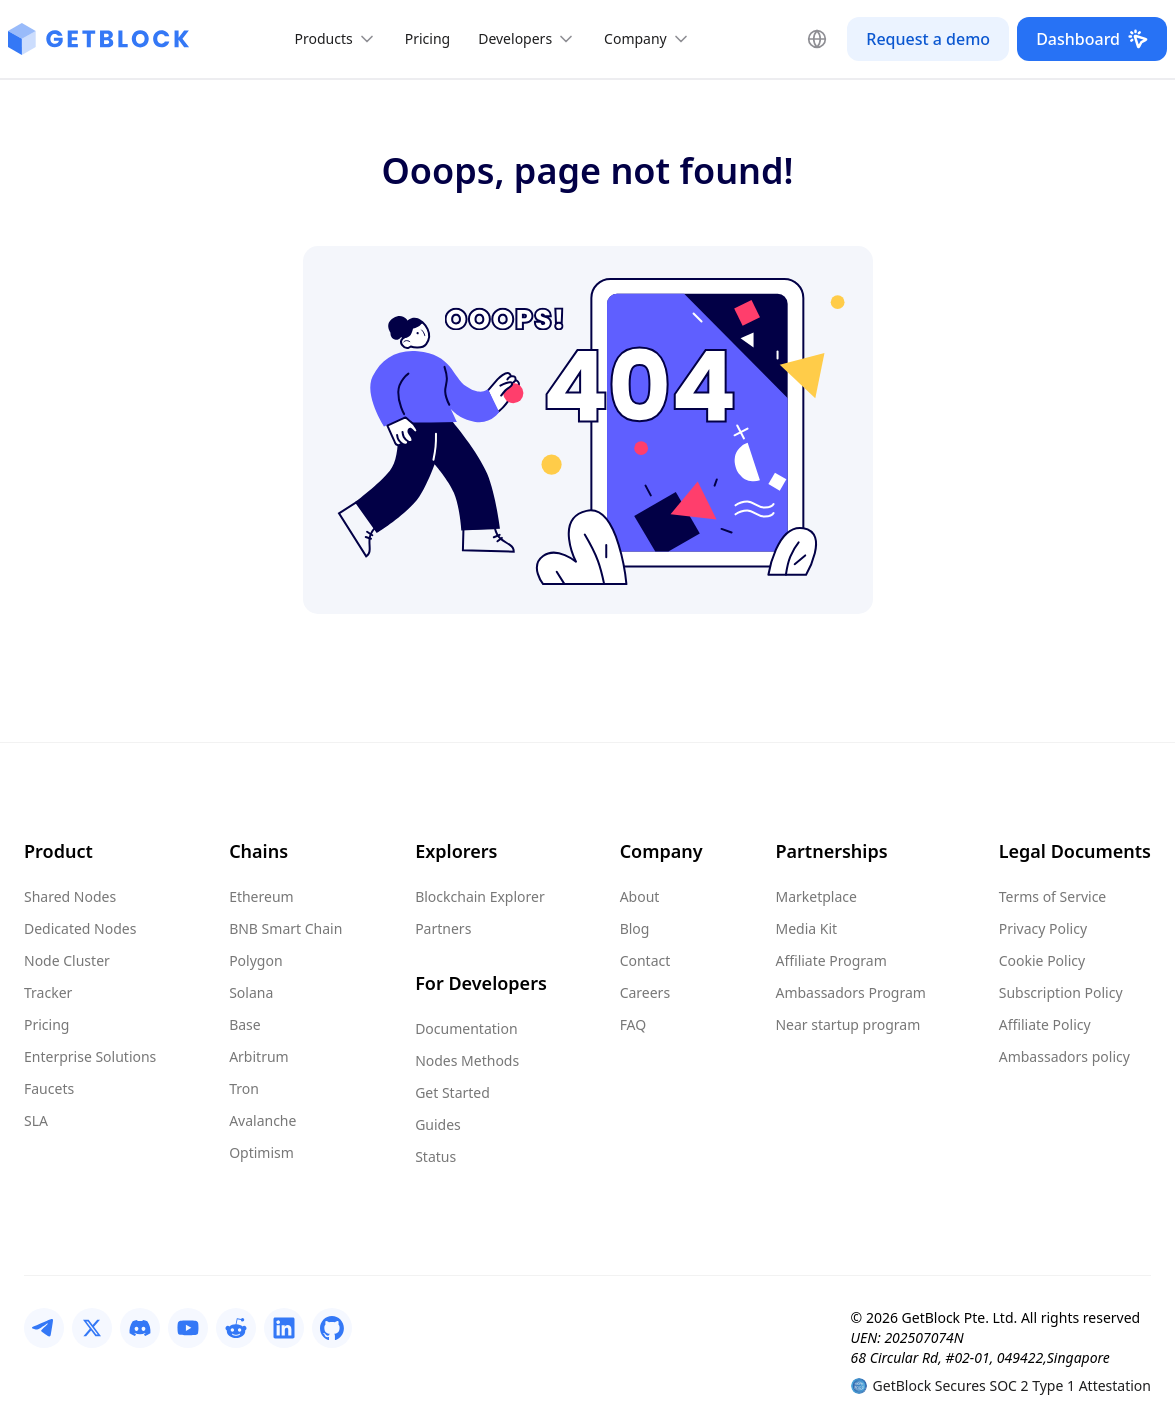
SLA (36, 1120)
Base (245, 1024)
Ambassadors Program (850, 992)
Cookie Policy (1042, 960)
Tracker (48, 992)
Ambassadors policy (1064, 1056)
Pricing (427, 38)
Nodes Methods (467, 1060)
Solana (251, 992)
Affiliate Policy (1045, 1024)
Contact (645, 960)
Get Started (452, 1092)
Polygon (255, 960)
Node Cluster (67, 960)
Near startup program (847, 1024)
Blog (635, 928)
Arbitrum (259, 1056)
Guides (438, 1124)
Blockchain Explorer (480, 896)
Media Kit (806, 928)
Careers (645, 992)
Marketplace (815, 896)
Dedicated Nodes (80, 928)
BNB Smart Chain (285, 928)
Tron (244, 1088)
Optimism (261, 1152)
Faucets (49, 1088)
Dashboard (1092, 39)
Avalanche (262, 1120)
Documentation (466, 1028)
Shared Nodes (70, 896)
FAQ (633, 1024)
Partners (443, 928)
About (640, 896)
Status (435, 1156)
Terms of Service (1053, 896)
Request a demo (928, 39)
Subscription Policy (1061, 992)
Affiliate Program (830, 960)
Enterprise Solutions (90, 1056)
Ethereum (261, 896)
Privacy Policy (1043, 928)
